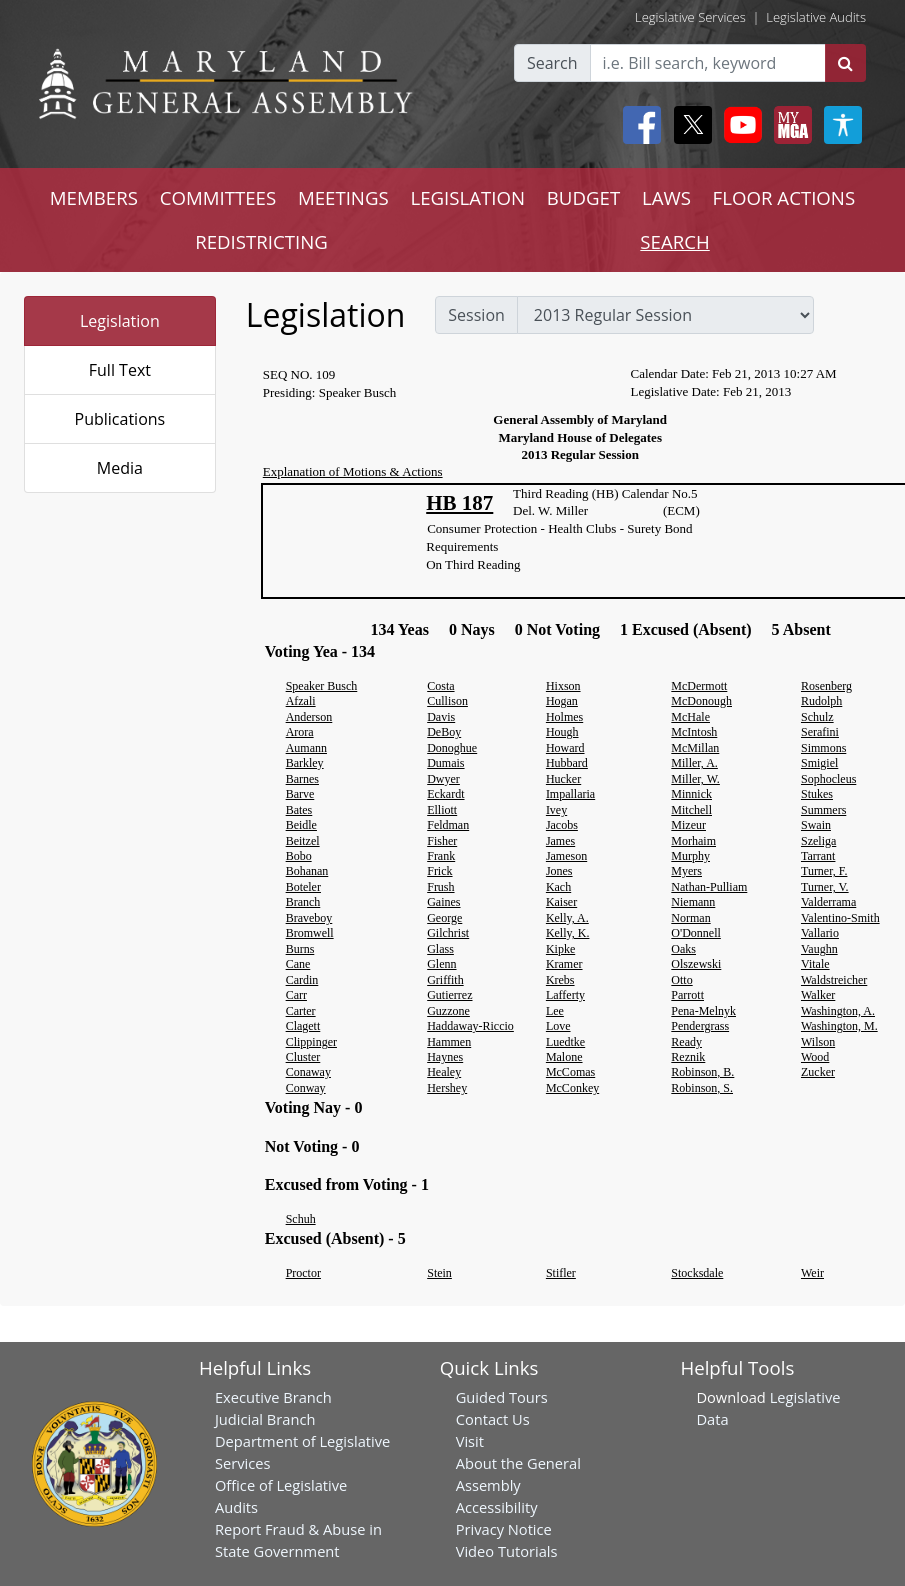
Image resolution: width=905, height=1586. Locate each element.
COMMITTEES (218, 197)
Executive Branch (273, 1397)
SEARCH (674, 241)
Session (476, 315)
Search (552, 63)
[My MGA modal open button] (789, 125)
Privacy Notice (504, 1529)
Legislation (120, 321)
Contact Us (493, 1419)
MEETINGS (343, 197)
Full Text (120, 370)
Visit (470, 1441)
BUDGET (583, 197)
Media (120, 468)
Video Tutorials (507, 1551)
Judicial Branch (265, 1419)
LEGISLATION (467, 197)
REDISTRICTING (261, 241)
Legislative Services (690, 17)
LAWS (666, 197)
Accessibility (497, 1507)
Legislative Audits (816, 17)
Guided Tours (502, 1397)
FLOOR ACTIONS (784, 197)
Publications (120, 419)
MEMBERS (94, 197)
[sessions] (665, 315)
